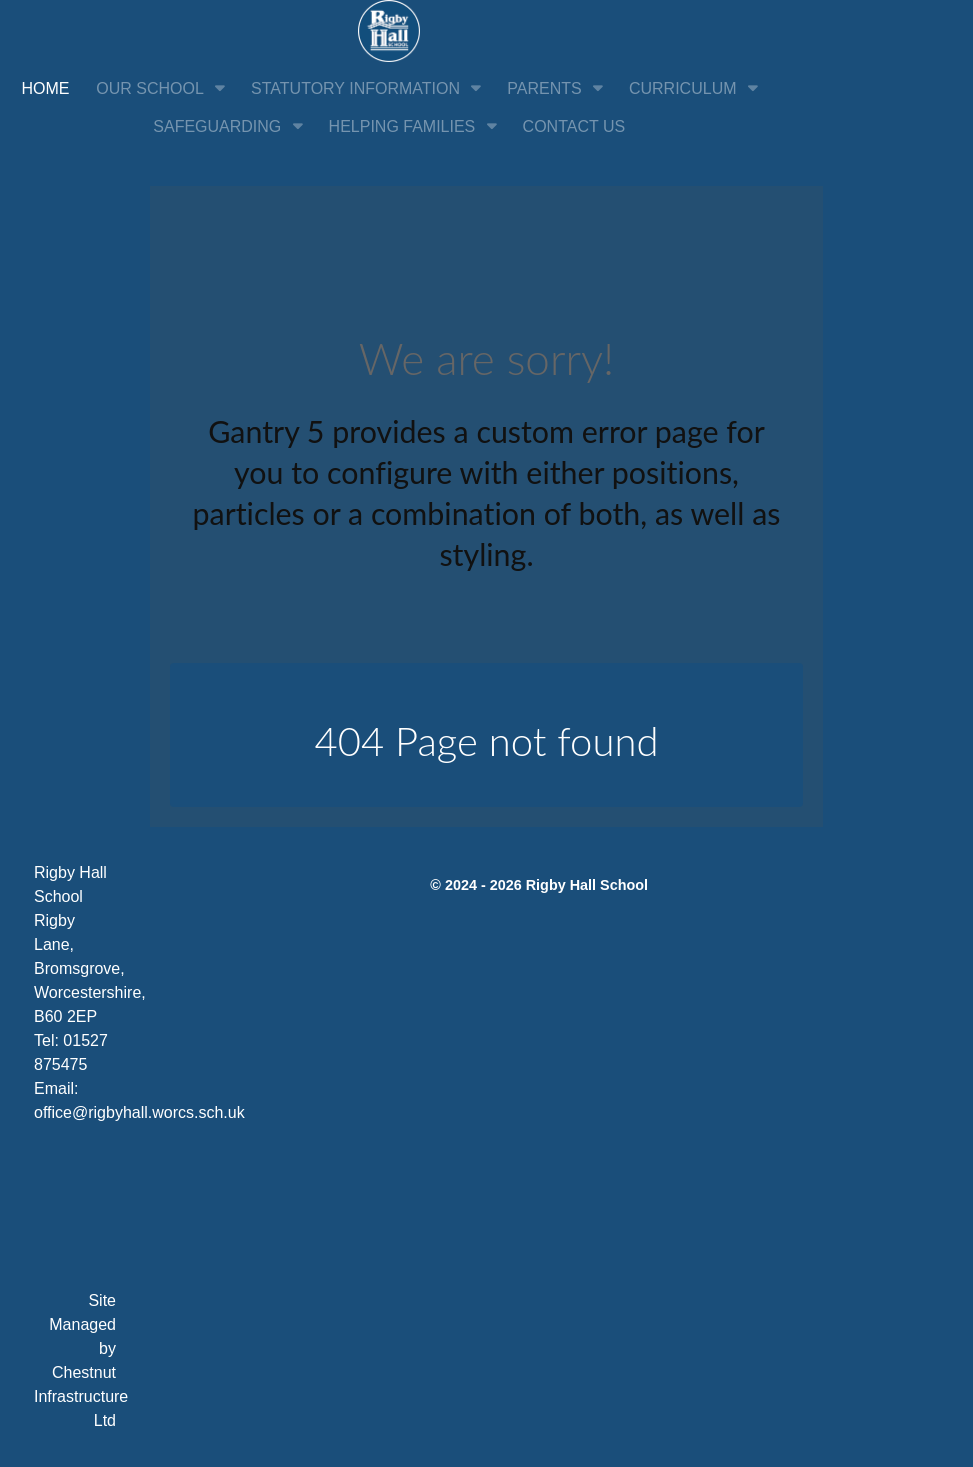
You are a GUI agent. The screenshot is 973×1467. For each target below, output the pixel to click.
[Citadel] (389, 30)
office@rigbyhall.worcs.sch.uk (139, 1112)
